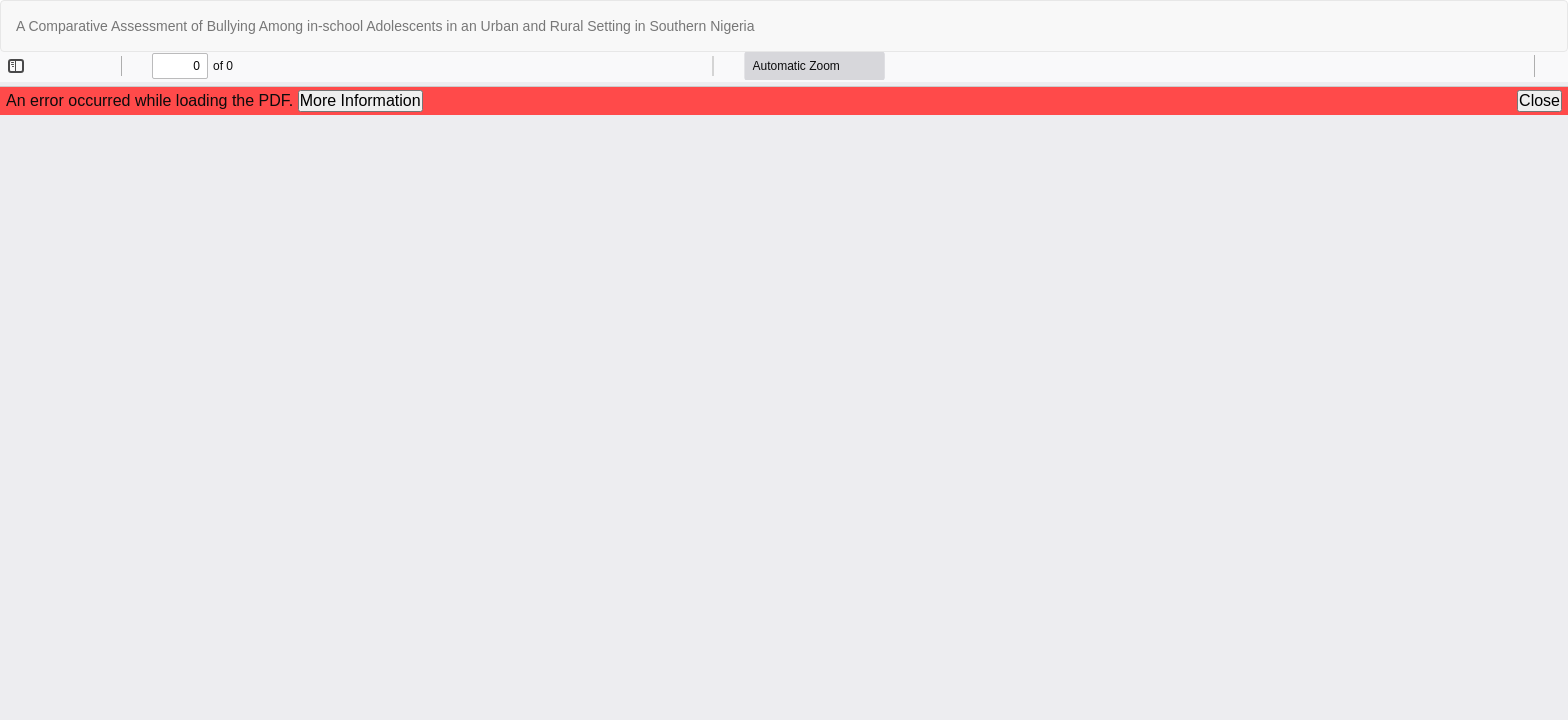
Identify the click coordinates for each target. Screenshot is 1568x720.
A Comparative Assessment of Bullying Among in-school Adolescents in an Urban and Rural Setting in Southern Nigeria (385, 26)
